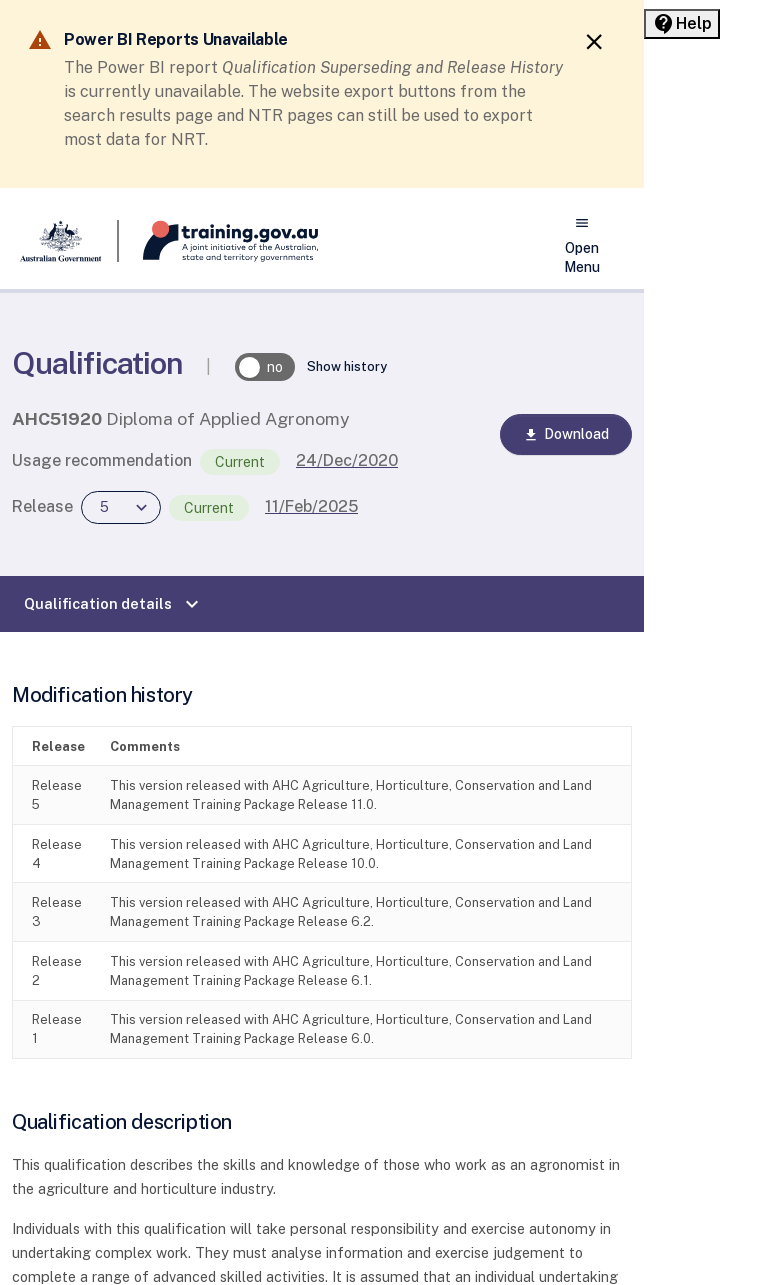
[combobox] (121, 507)
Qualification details (114, 604)
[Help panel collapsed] (682, 24)
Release (42, 506)
